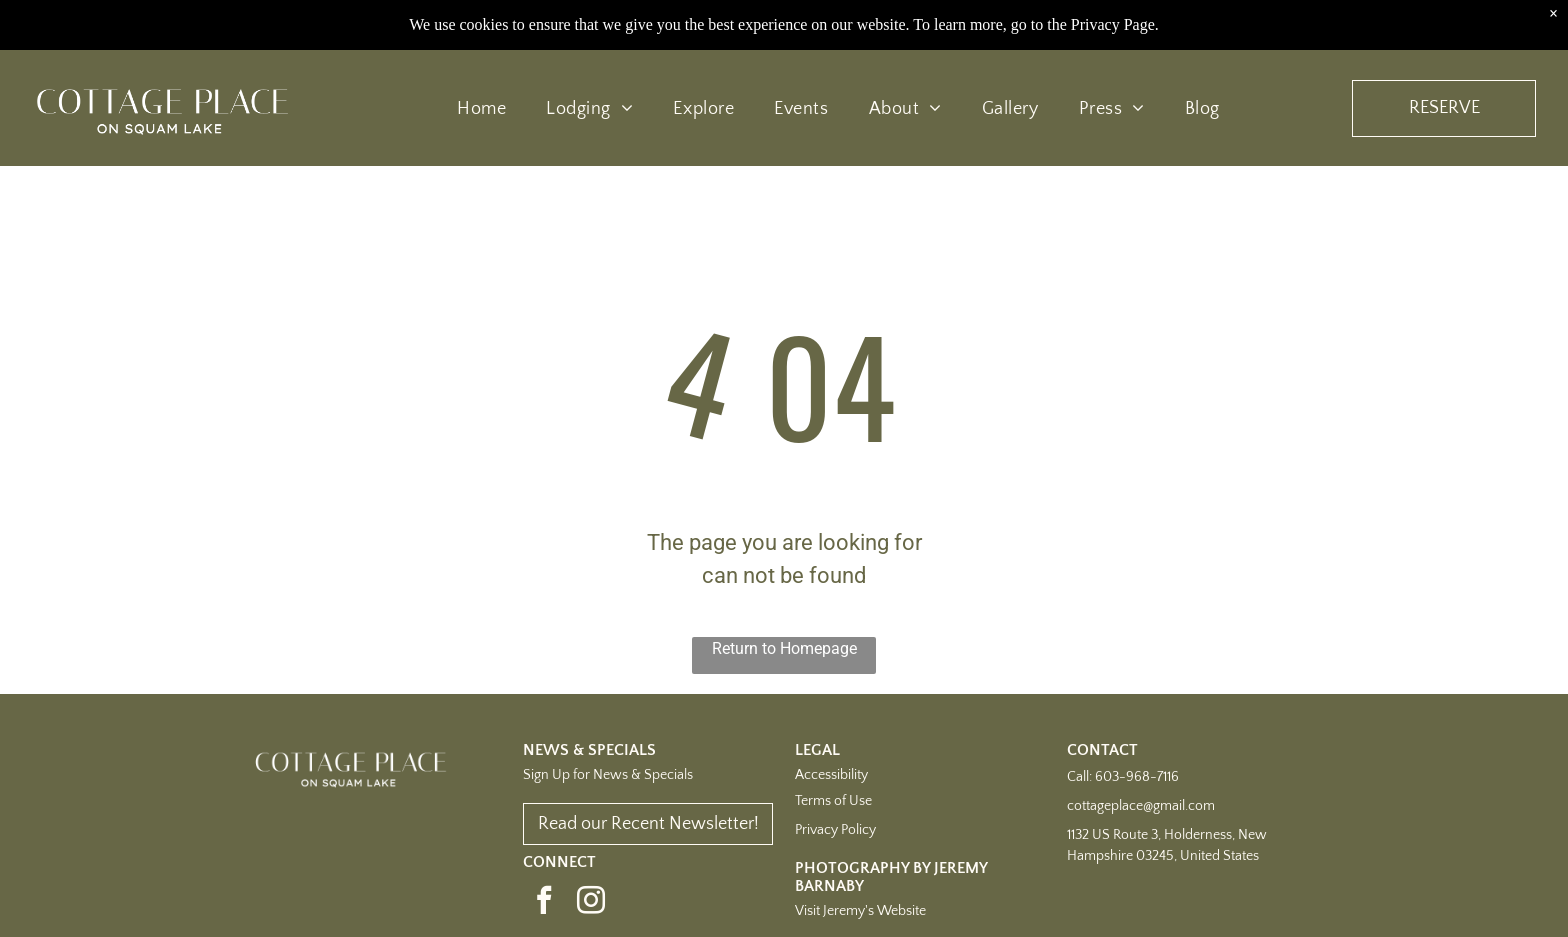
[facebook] (544, 902)
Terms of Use (833, 801)
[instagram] (591, 902)
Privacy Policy (835, 830)
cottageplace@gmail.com (1141, 806)
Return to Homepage (784, 648)
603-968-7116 (1137, 777)
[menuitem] (481, 108)
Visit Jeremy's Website (860, 911)
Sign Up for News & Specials (608, 775)
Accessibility (831, 775)
